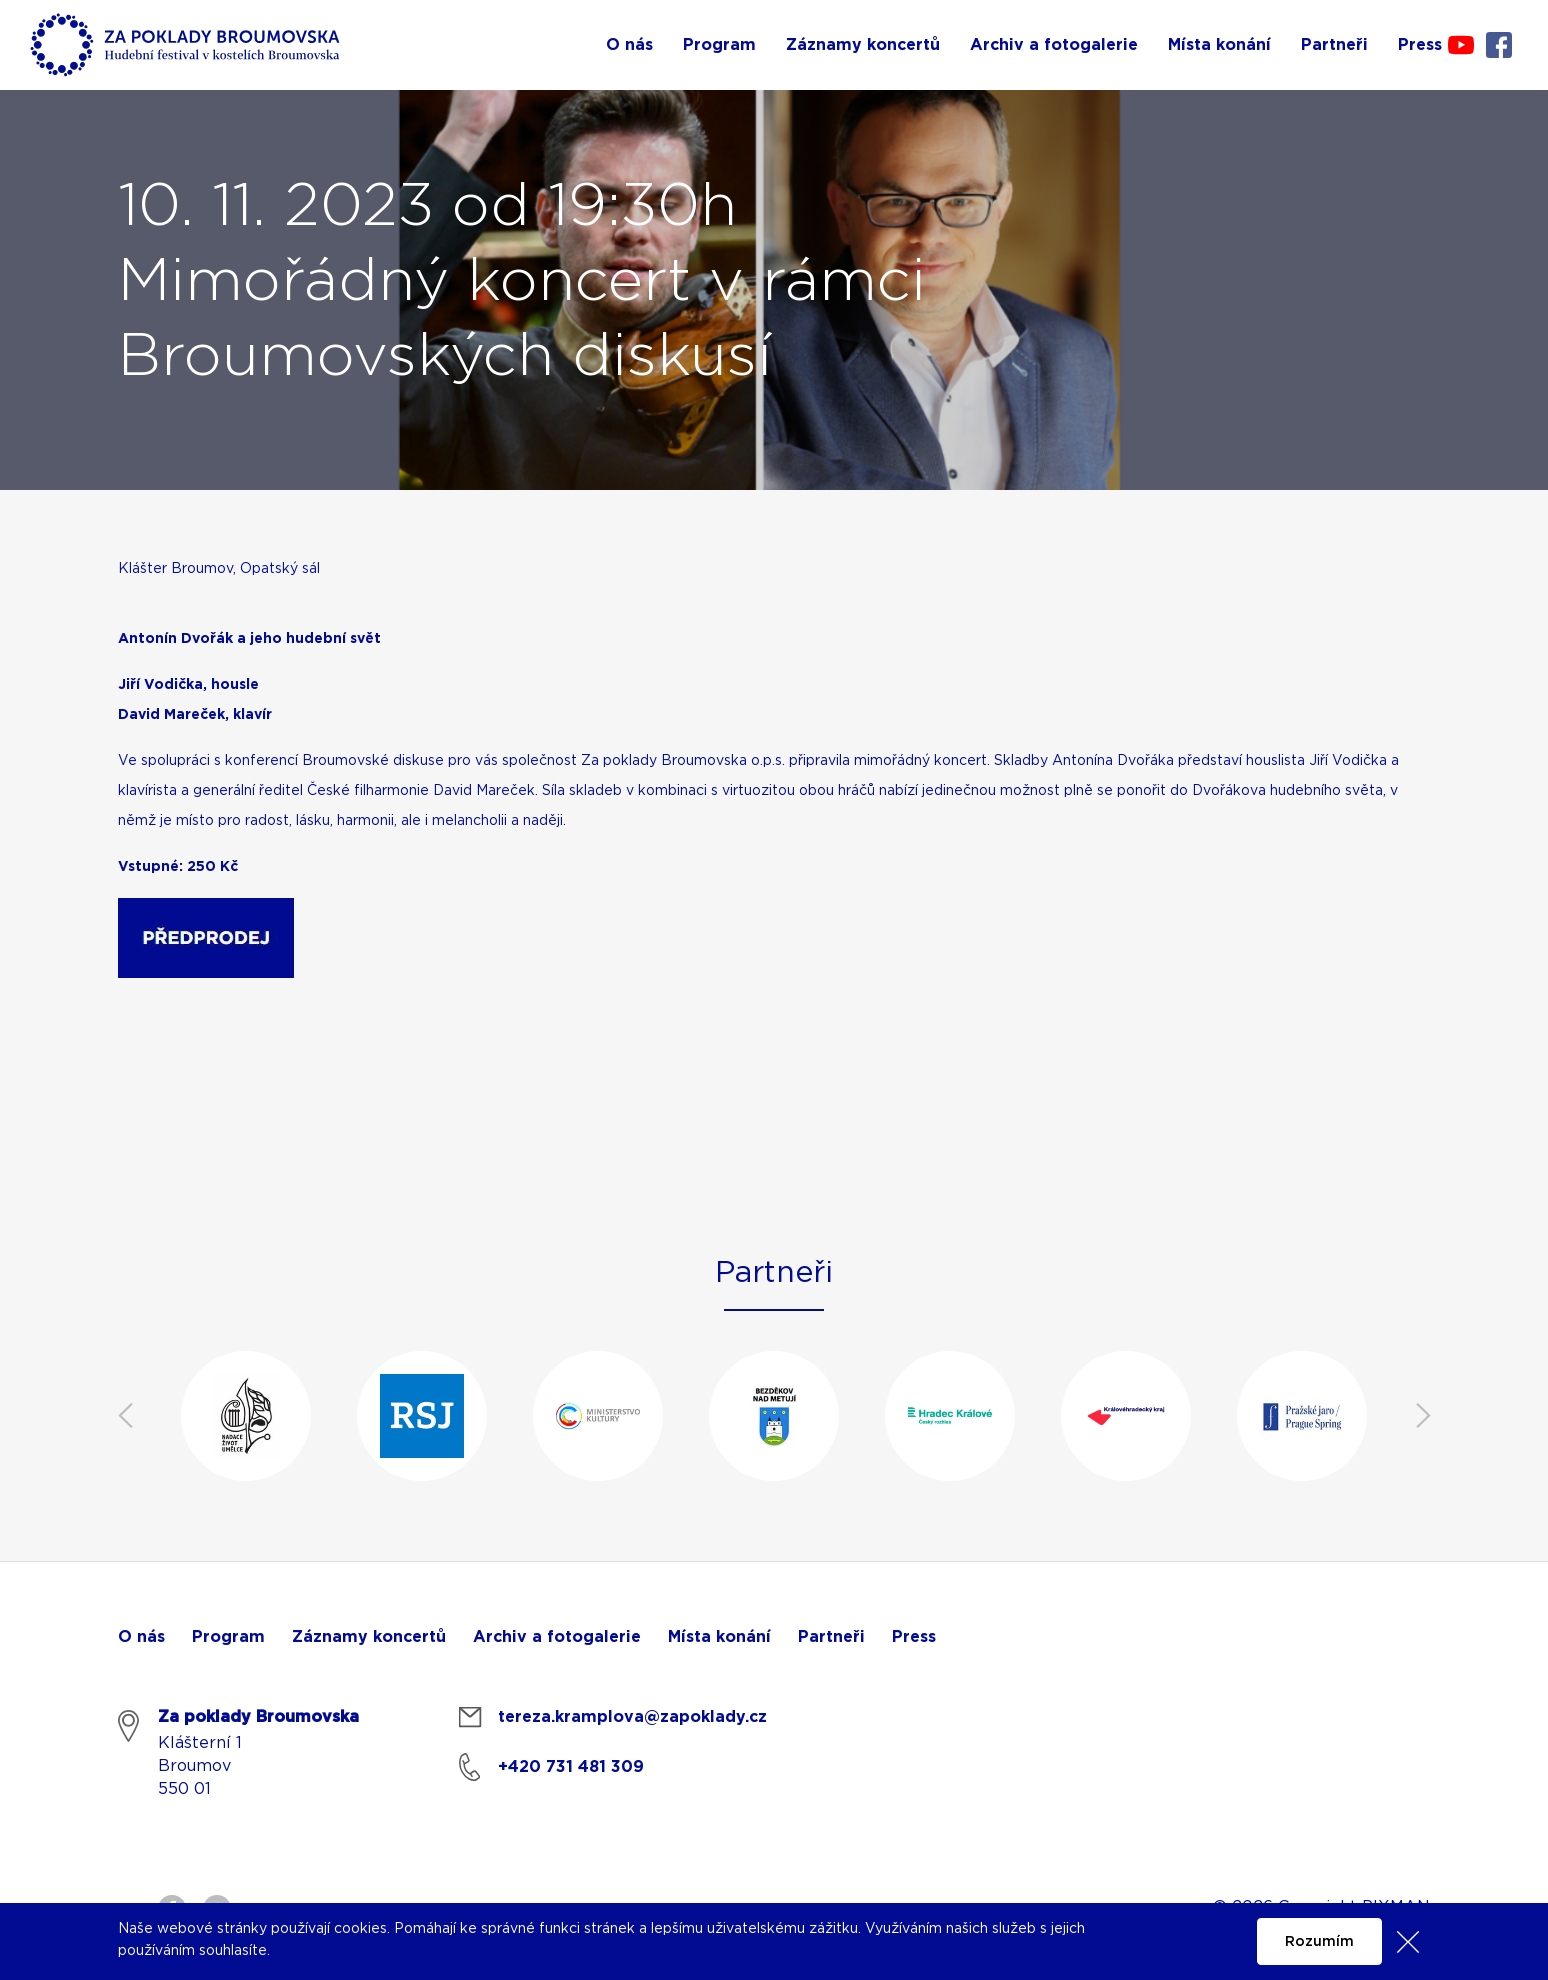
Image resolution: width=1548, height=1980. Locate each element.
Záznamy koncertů (369, 1637)
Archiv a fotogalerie (557, 1637)
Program (228, 1637)
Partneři (831, 1637)
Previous (125, 1416)
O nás (141, 1637)
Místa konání (719, 1637)
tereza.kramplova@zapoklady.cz (632, 1717)
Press (914, 1637)
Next (1423, 1416)
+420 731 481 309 (571, 1767)
